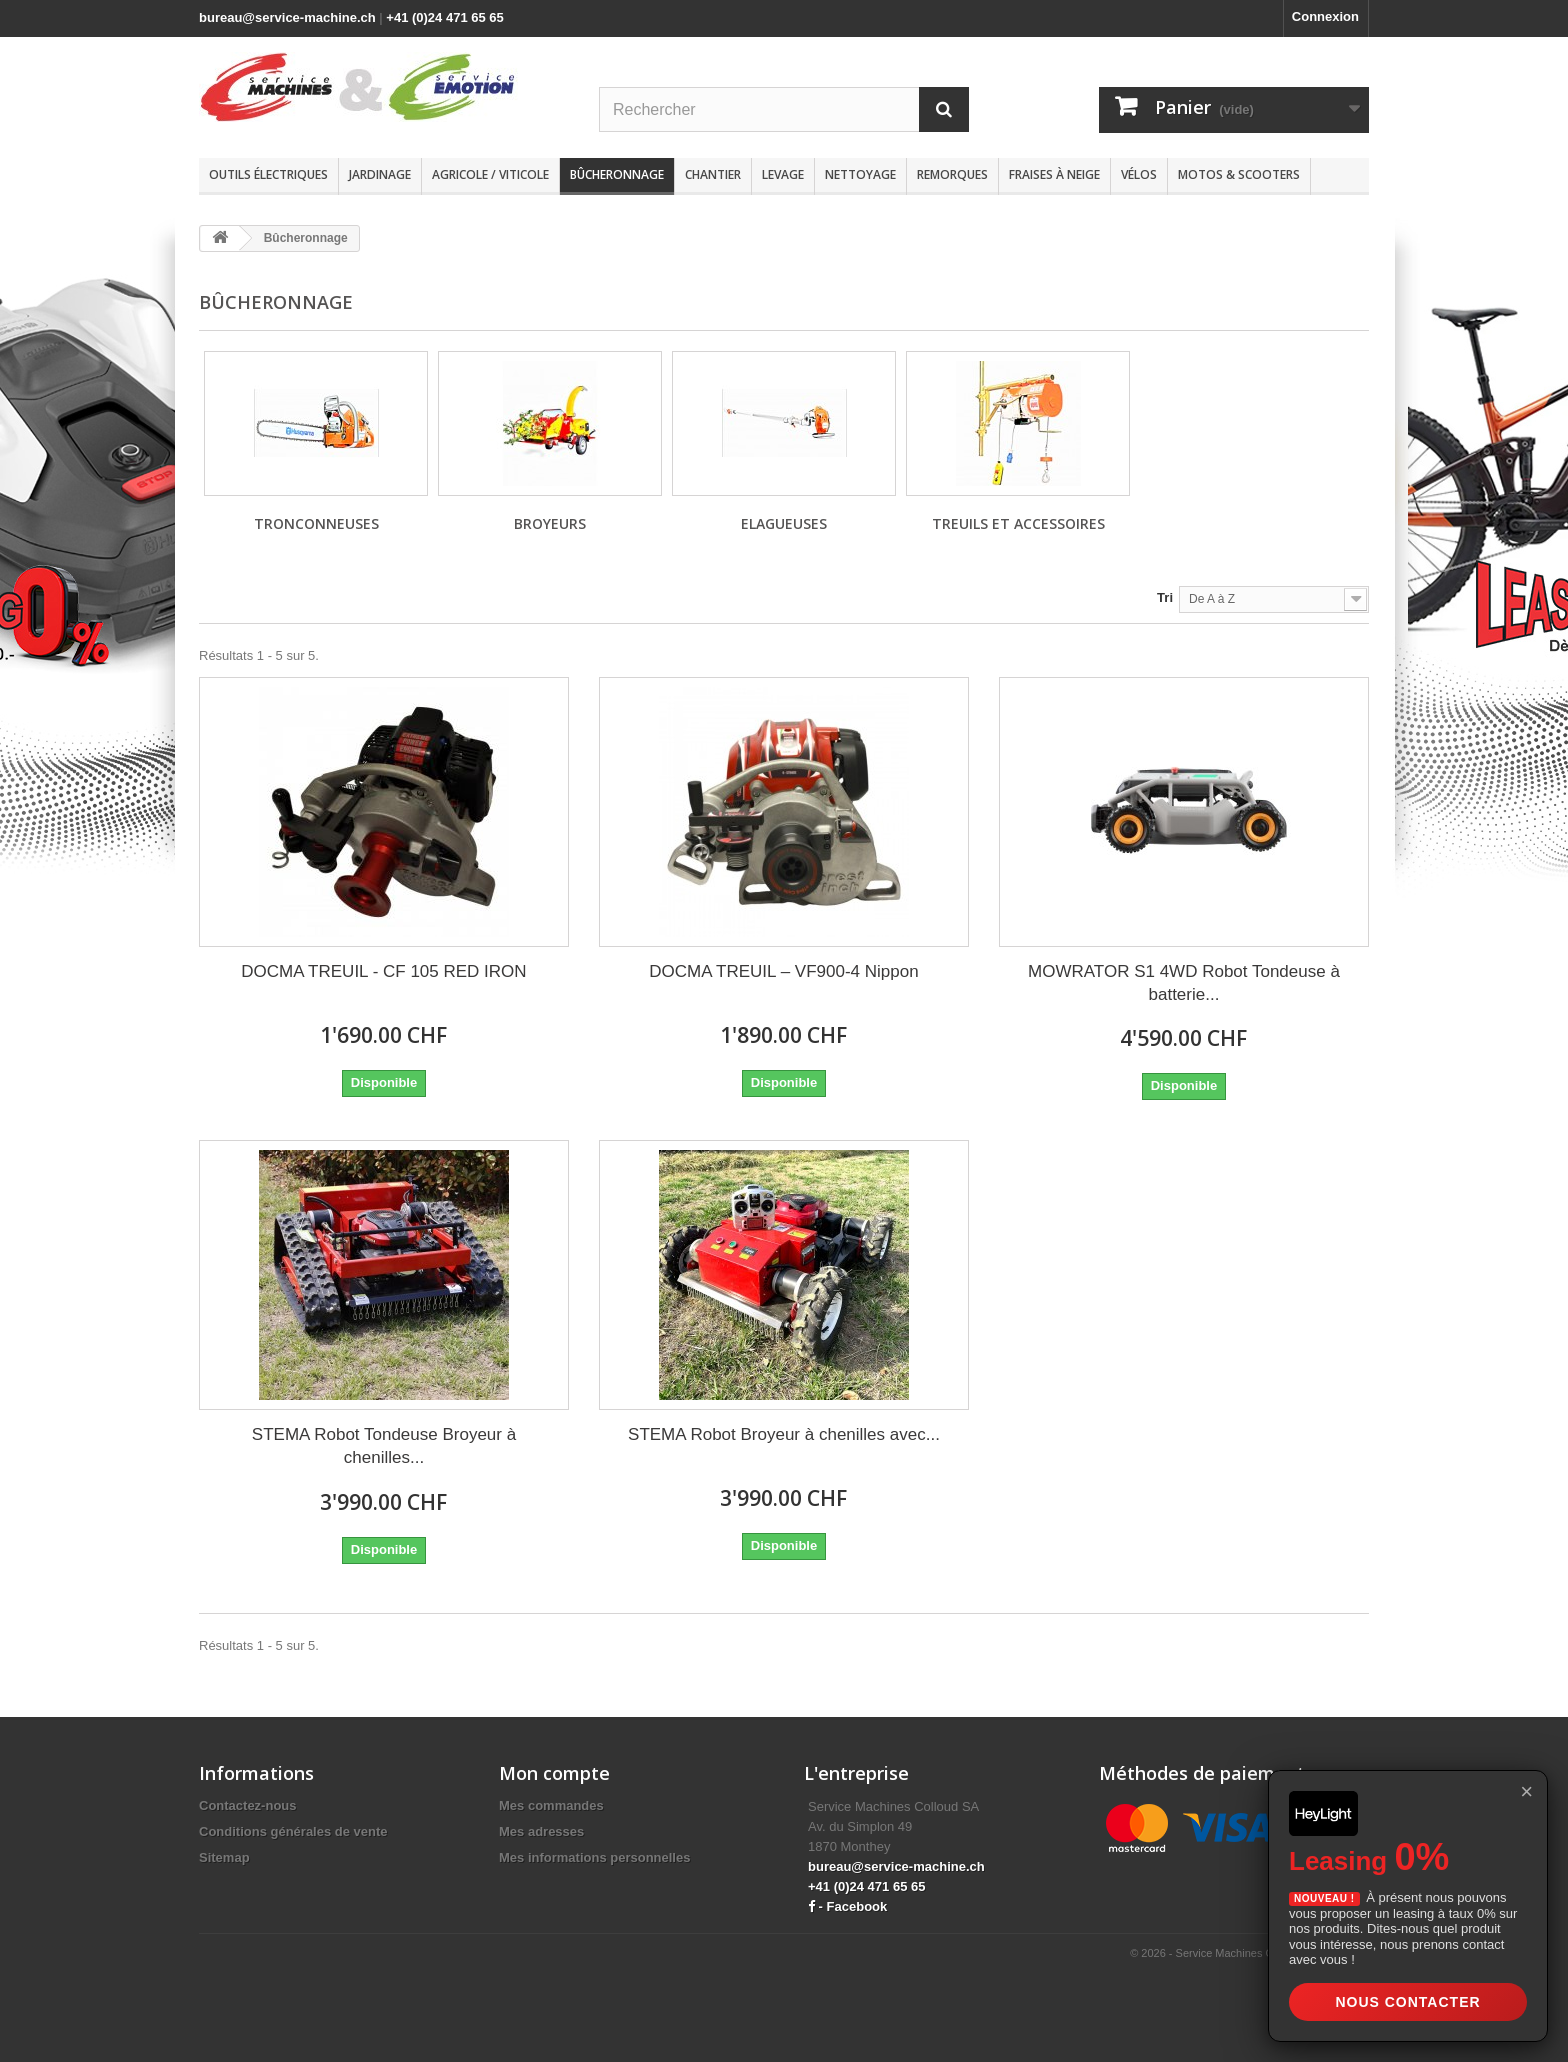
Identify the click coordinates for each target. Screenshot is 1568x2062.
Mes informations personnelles (594, 1857)
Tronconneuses (316, 523)
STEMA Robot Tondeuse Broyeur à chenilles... (384, 1446)
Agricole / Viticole (490, 174)
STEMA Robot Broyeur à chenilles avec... (784, 1434)
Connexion (1325, 16)
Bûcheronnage (617, 174)
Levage (783, 174)
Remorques (952, 174)
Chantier (713, 174)
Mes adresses (541, 1831)
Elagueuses (784, 523)
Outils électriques (268, 174)
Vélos (1139, 174)
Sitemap (224, 1857)
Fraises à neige (1054, 174)
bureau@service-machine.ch (287, 17)
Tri (1165, 597)
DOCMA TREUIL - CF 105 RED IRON (383, 971)
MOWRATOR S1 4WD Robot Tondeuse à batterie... (1184, 983)
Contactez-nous (248, 1805)
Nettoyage (860, 174)
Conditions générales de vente (293, 1831)
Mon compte (554, 1773)
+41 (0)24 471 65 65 (444, 17)
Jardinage (380, 174)
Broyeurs (550, 523)
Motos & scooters (1239, 174)
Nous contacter (1407, 2002)
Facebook (857, 1906)
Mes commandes (551, 1805)
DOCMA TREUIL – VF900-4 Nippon (783, 971)
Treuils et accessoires (1018, 523)
